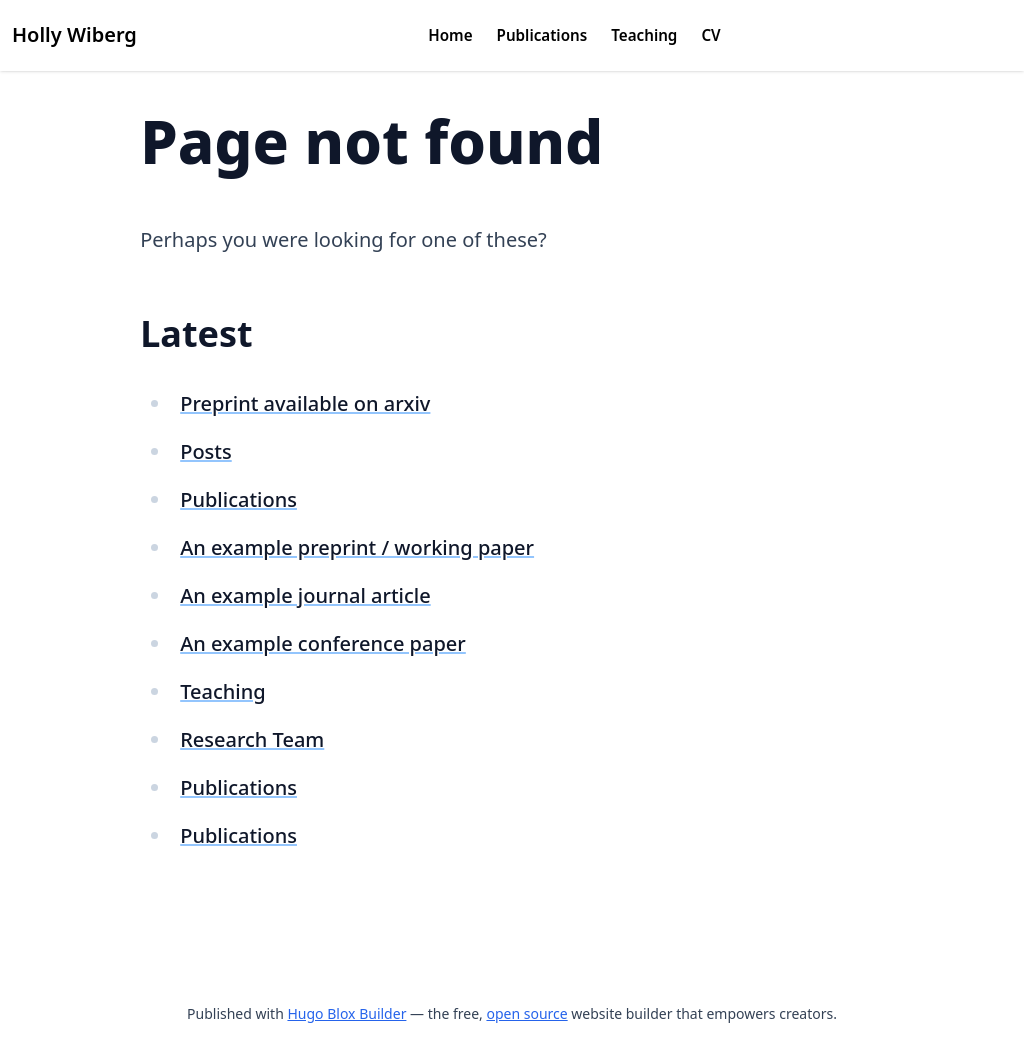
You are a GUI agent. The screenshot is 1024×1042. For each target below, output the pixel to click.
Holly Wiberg (74, 34)
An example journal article (305, 595)
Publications (542, 35)
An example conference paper (323, 643)
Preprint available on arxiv (305, 403)
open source (526, 1013)
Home (450, 35)
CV (710, 35)
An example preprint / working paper (357, 547)
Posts (206, 451)
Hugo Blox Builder (346, 1013)
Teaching (644, 35)
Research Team (252, 739)
